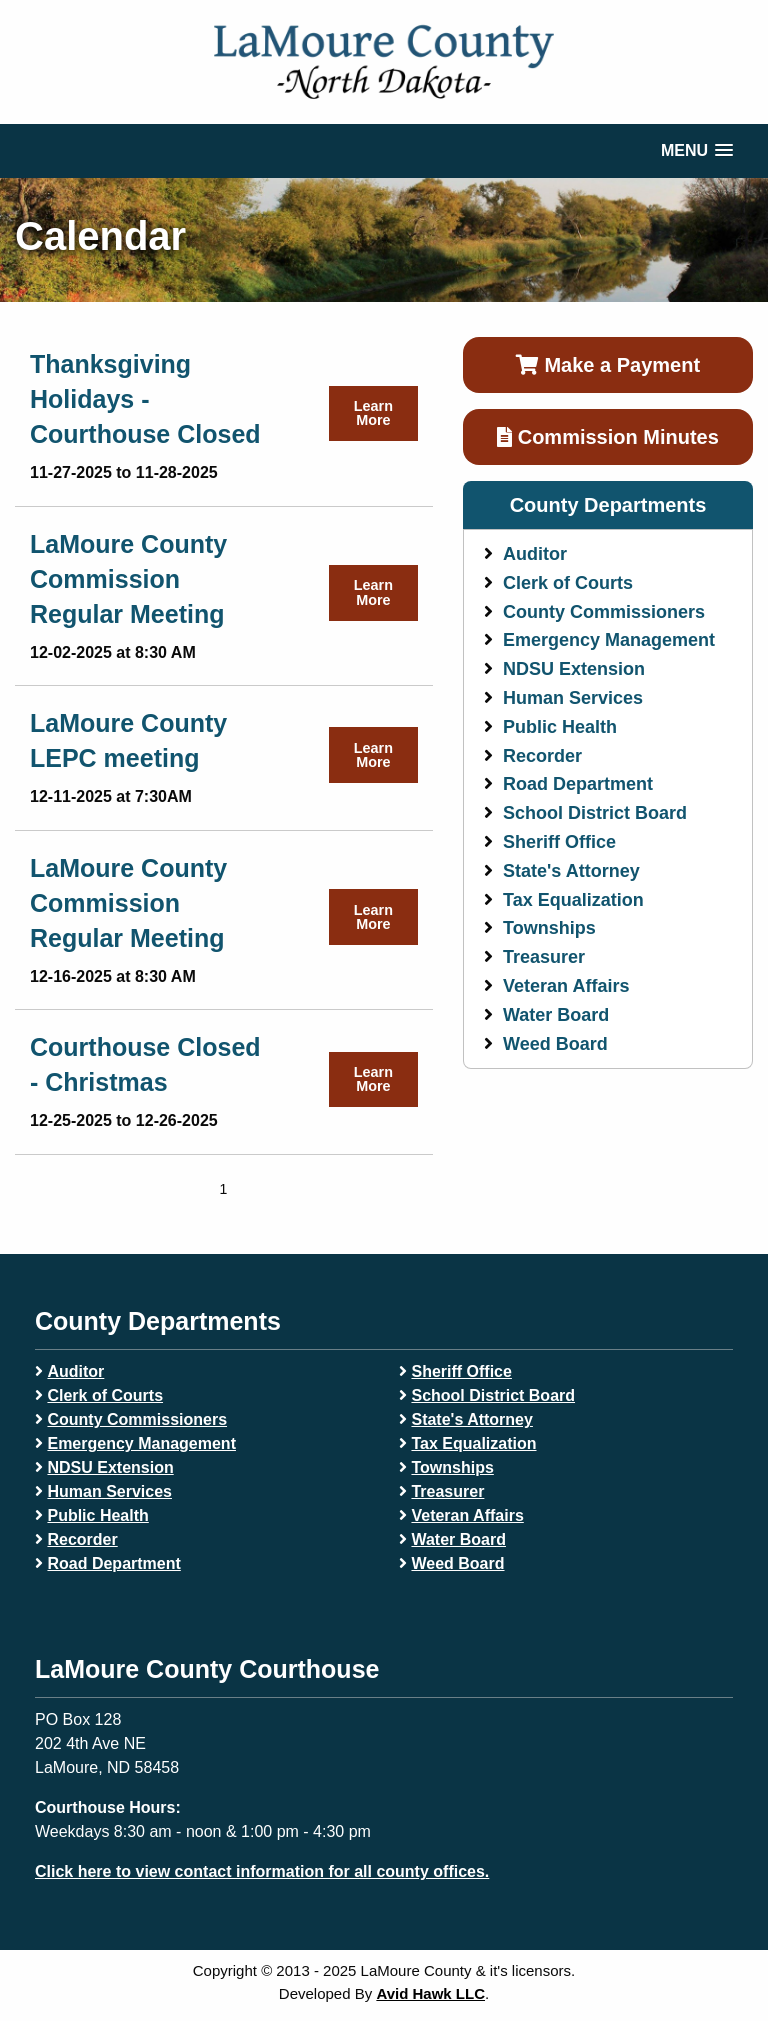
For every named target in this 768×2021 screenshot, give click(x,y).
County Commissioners (604, 612)
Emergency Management (609, 640)
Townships (549, 928)
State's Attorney (571, 871)
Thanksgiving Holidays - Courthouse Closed (145, 399)
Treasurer (544, 957)
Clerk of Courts (568, 583)
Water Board (556, 1015)
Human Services (573, 698)
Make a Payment (608, 365)
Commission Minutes (608, 437)
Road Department (578, 784)
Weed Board (555, 1044)
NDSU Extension (574, 669)
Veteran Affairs (566, 986)
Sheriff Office (559, 842)
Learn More (373, 413)
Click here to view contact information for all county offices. (262, 1871)
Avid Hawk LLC (430, 1993)
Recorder (542, 756)
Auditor (535, 554)
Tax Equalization (573, 900)
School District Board (595, 813)
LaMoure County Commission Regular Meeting (128, 579)
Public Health (560, 727)
